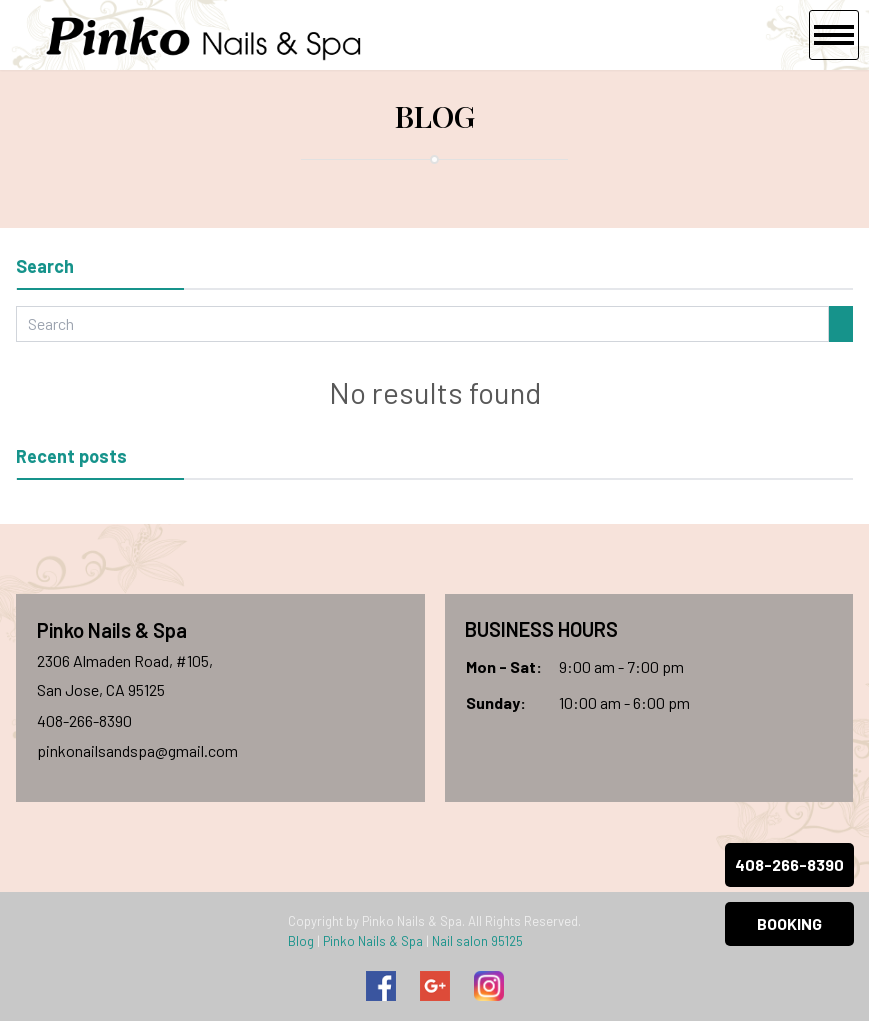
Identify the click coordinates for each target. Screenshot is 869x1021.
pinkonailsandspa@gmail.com (137, 750)
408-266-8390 (84, 720)
